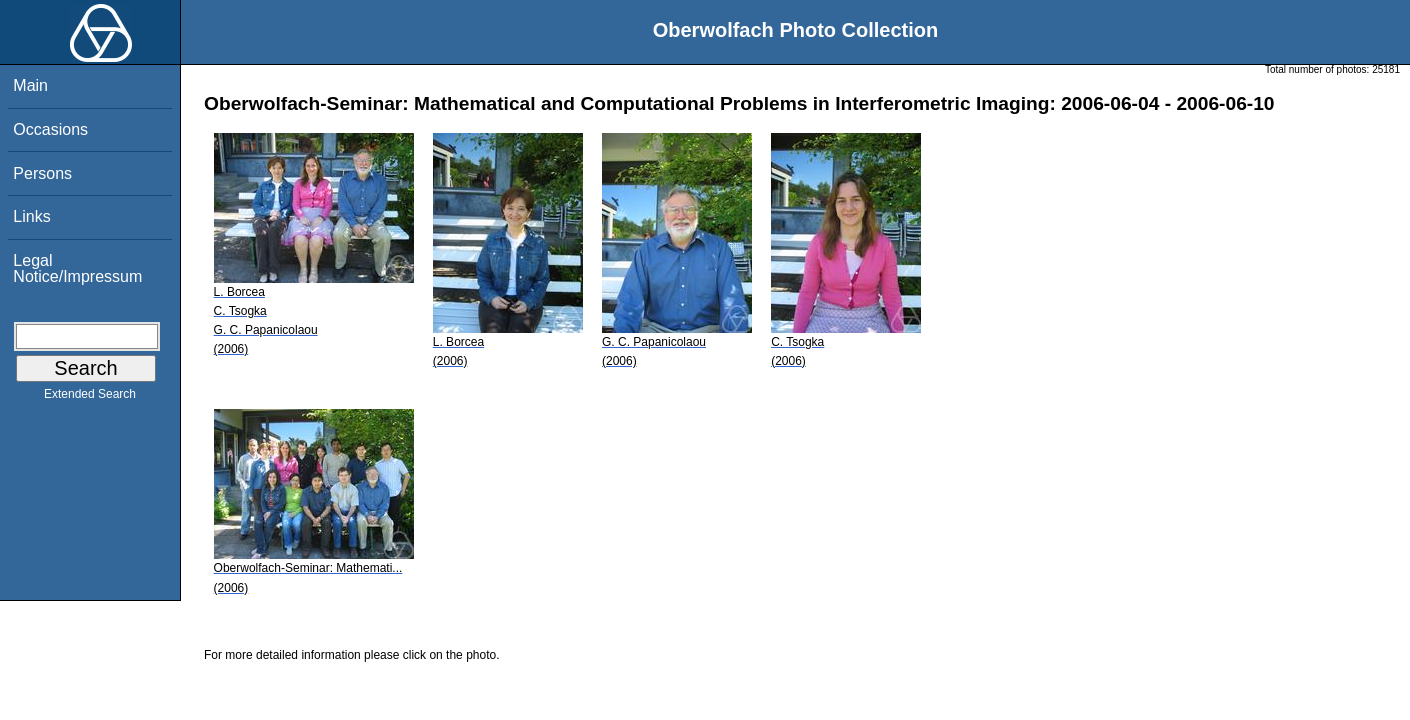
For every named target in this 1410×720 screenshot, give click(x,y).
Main (30, 85)
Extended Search (90, 398)
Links (31, 216)
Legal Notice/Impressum (77, 268)
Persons (42, 173)
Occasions (50, 129)
